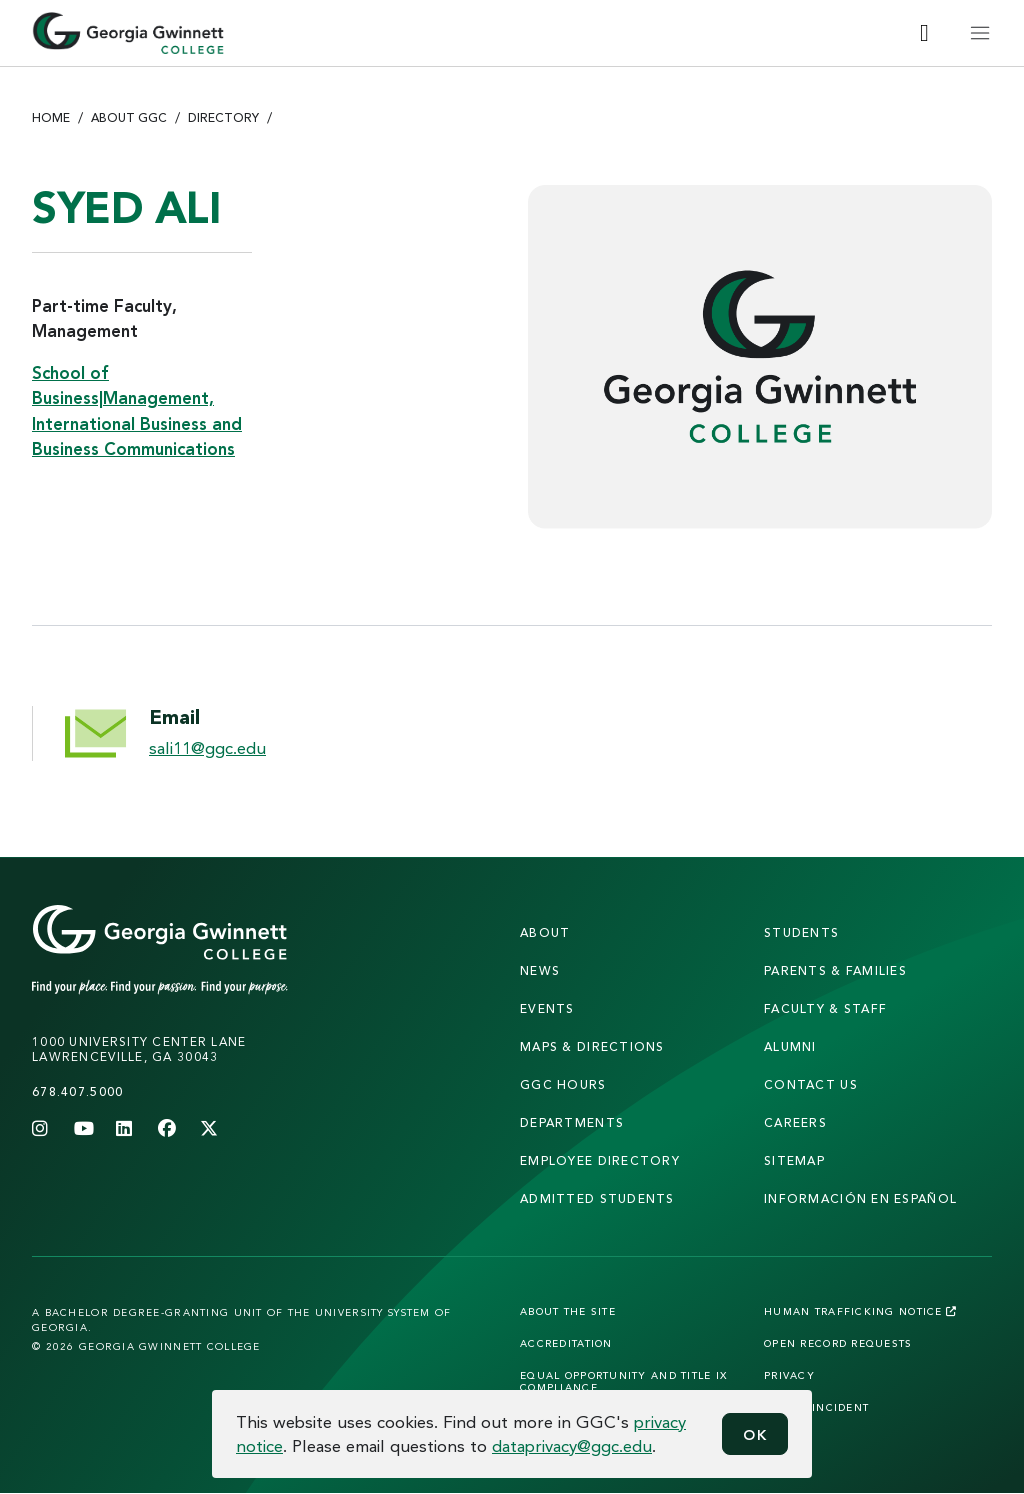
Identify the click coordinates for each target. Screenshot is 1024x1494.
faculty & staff (825, 1008)
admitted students (597, 1198)
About (545, 932)
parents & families (835, 970)
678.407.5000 (77, 1091)
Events (547, 1008)
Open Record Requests (838, 1343)
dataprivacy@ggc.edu (572, 1445)
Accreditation (566, 1343)
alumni (790, 1046)
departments (572, 1122)
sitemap (794, 1160)
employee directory (600, 1160)
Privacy (789, 1375)
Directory (223, 117)
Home (51, 117)
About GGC (129, 117)
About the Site (568, 1311)
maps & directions (592, 1046)
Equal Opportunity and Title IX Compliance (623, 1381)
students (801, 932)
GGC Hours (563, 1084)
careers (795, 1122)
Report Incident (816, 1407)
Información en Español (860, 1198)
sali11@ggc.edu (207, 747)
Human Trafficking (860, 1311)
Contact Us (811, 1084)
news (540, 970)
